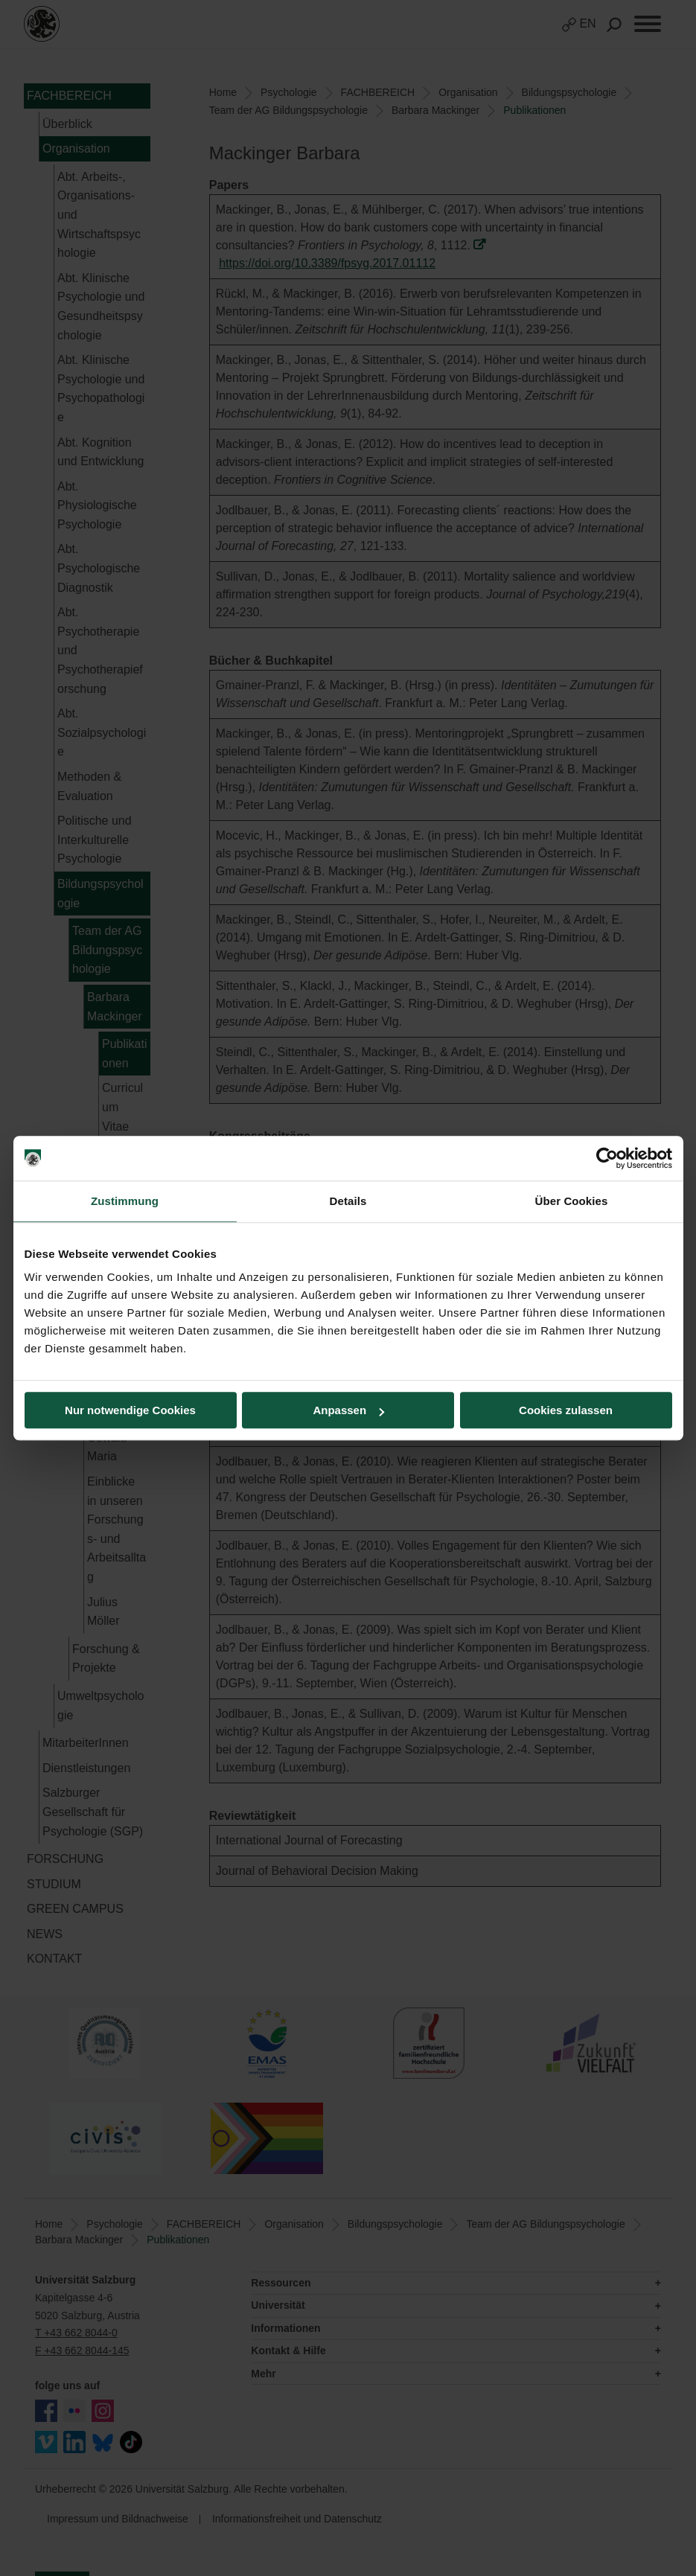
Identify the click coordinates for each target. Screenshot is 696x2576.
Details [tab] (348, 1201)
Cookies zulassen (566, 1410)
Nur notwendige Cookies (130, 1410)
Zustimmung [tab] (125, 1201)
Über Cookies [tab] (571, 1201)
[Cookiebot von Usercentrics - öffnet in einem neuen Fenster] (607, 1158)
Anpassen (348, 1410)
